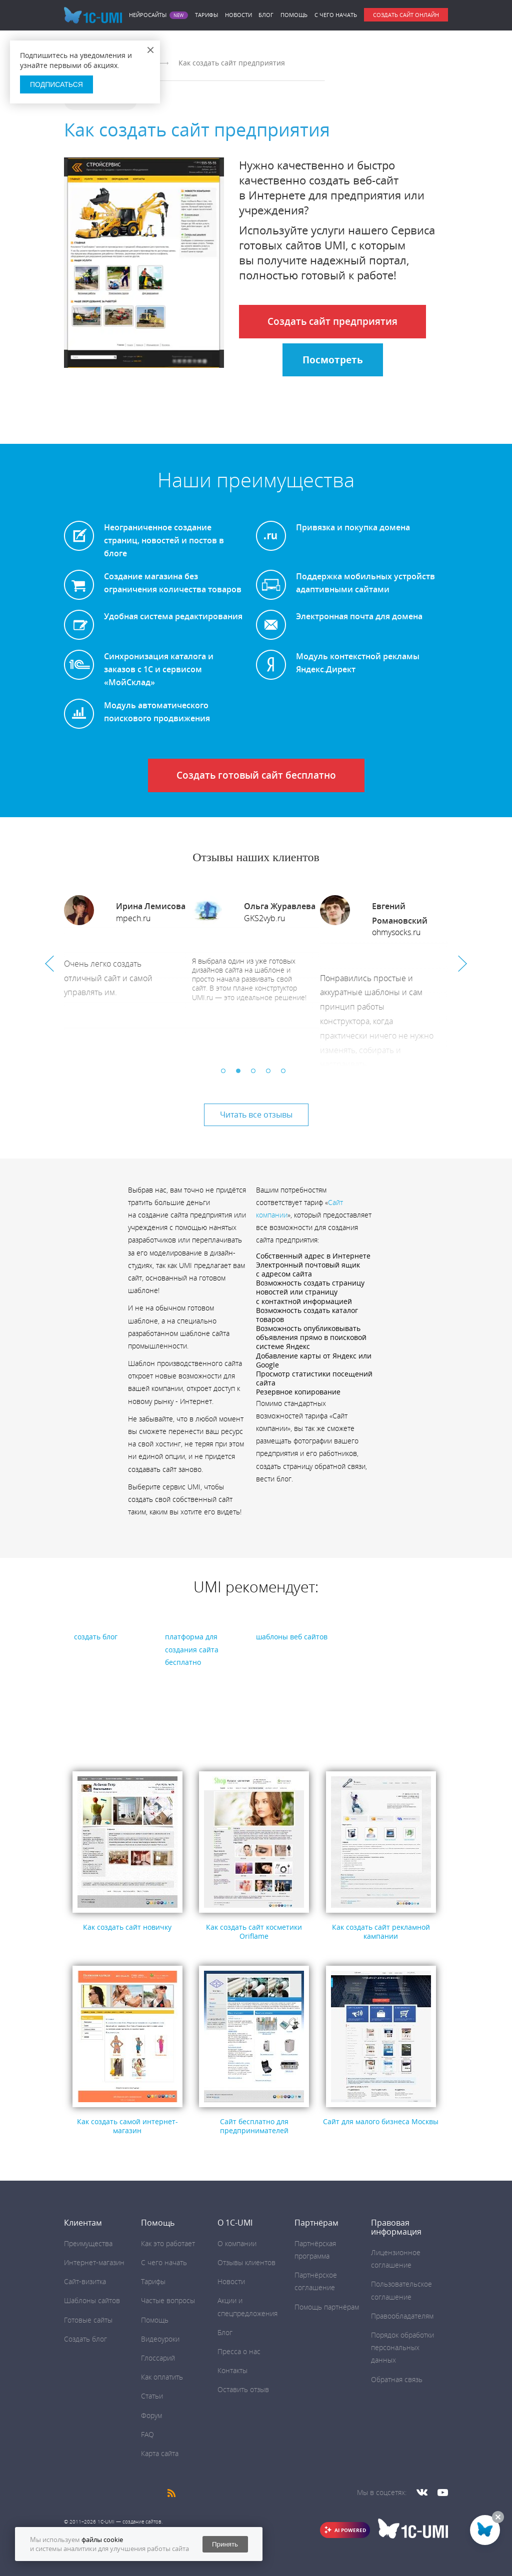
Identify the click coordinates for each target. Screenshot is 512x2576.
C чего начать (335, 14)
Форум (151, 2415)
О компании (237, 2243)
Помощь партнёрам (326, 2307)
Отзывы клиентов (247, 2262)
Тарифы (206, 14)
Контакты (233, 2370)
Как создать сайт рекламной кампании (381, 1931)
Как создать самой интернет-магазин (127, 2126)
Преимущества (88, 2243)
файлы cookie (102, 2539)
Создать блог (85, 2339)
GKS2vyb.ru (264, 918)
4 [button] (271, 1074)
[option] (128, 973)
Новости (238, 14)
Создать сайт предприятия (333, 321)
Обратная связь (396, 2379)
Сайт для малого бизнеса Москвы (380, 2121)
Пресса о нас (239, 2351)
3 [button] (256, 1074)
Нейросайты (147, 14)
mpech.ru (133, 918)
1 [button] (226, 1074)
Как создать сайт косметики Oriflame (254, 1931)
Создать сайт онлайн (406, 14)
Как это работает (168, 2243)
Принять (225, 2544)
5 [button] (286, 1074)
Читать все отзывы (256, 1114)
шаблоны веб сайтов (292, 1636)
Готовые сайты (88, 2320)
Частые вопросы (168, 2300)
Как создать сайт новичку (127, 1927)
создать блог (96, 1636)
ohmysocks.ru (396, 932)
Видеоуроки (160, 2339)
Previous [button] (49, 964)
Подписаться (56, 84)
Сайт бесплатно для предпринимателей (254, 2126)
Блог (266, 14)
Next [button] (462, 964)
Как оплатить (162, 2377)
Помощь (294, 14)
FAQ (147, 2434)
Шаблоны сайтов (92, 2300)
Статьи (152, 2396)
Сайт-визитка (85, 2281)
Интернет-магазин (94, 2262)
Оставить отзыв (243, 2389)
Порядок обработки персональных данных (402, 2347)
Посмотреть (332, 359)
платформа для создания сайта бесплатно (191, 1649)
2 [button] (241, 1074)
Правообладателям (402, 2316)
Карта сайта (159, 2453)
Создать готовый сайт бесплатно (256, 775)
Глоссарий (158, 2358)
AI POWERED (350, 2530)
